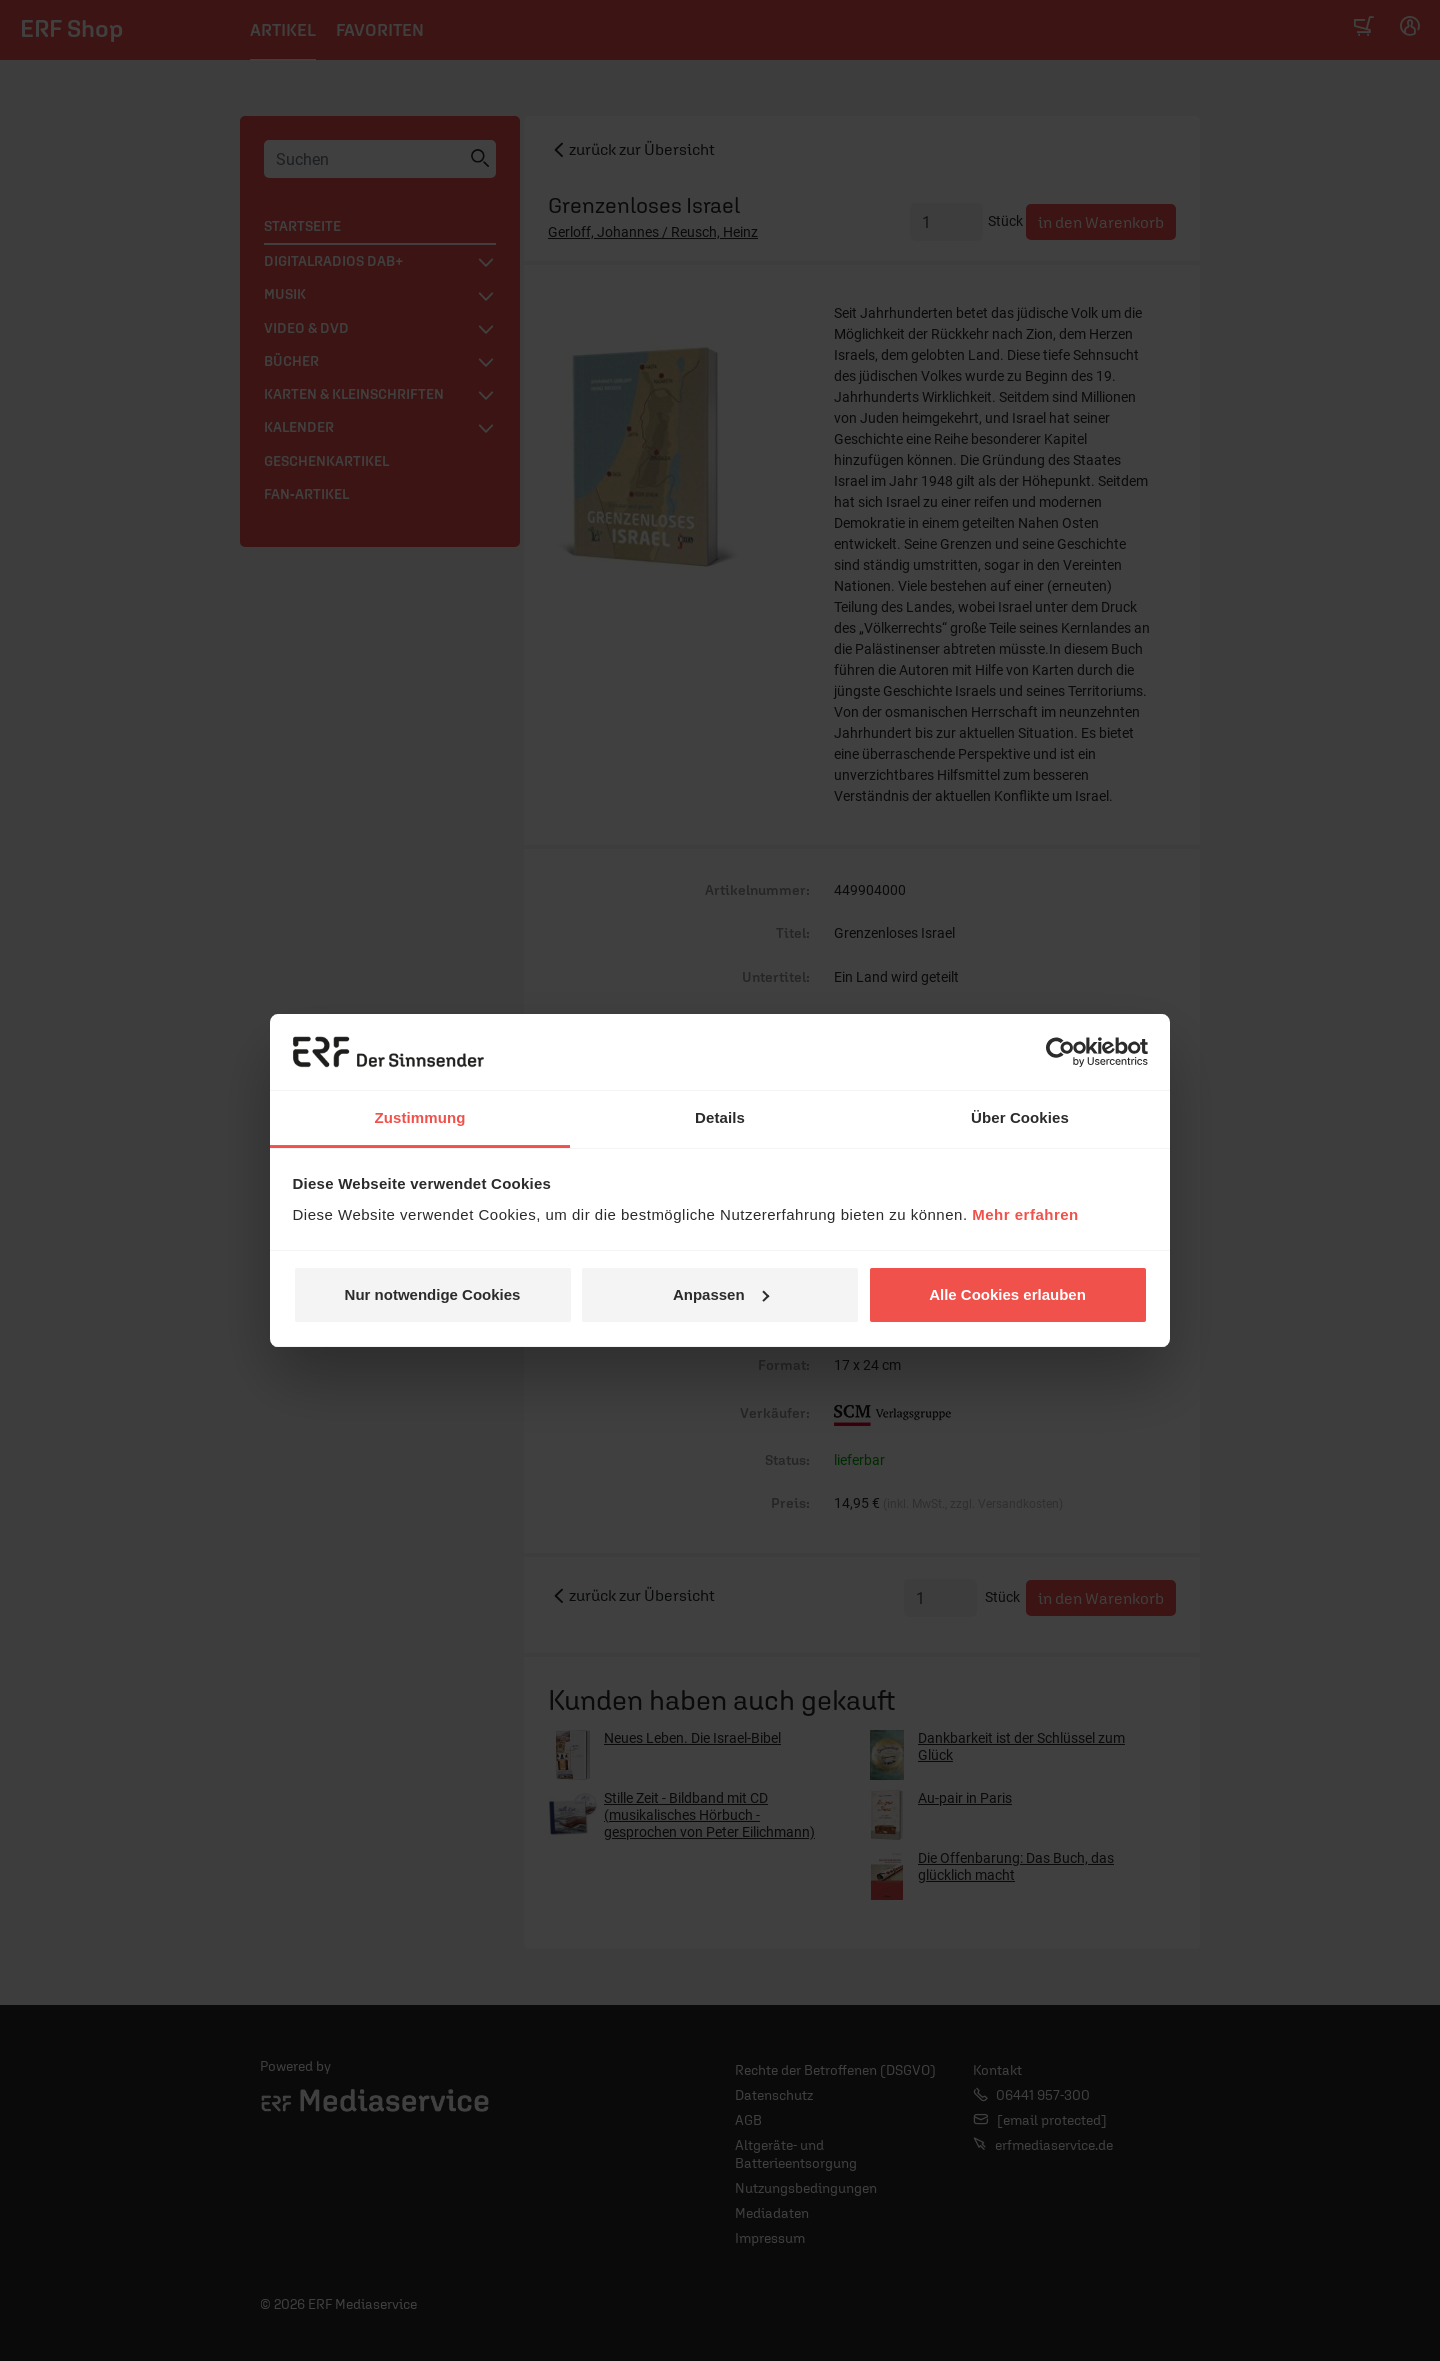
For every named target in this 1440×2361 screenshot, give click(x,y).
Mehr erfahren (1025, 1214)
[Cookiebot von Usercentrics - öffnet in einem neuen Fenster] (1060, 1052)
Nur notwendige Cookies (433, 1294)
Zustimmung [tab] (420, 1117)
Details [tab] (720, 1117)
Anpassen (721, 1294)
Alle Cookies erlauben (1007, 1294)
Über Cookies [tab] (1020, 1117)
